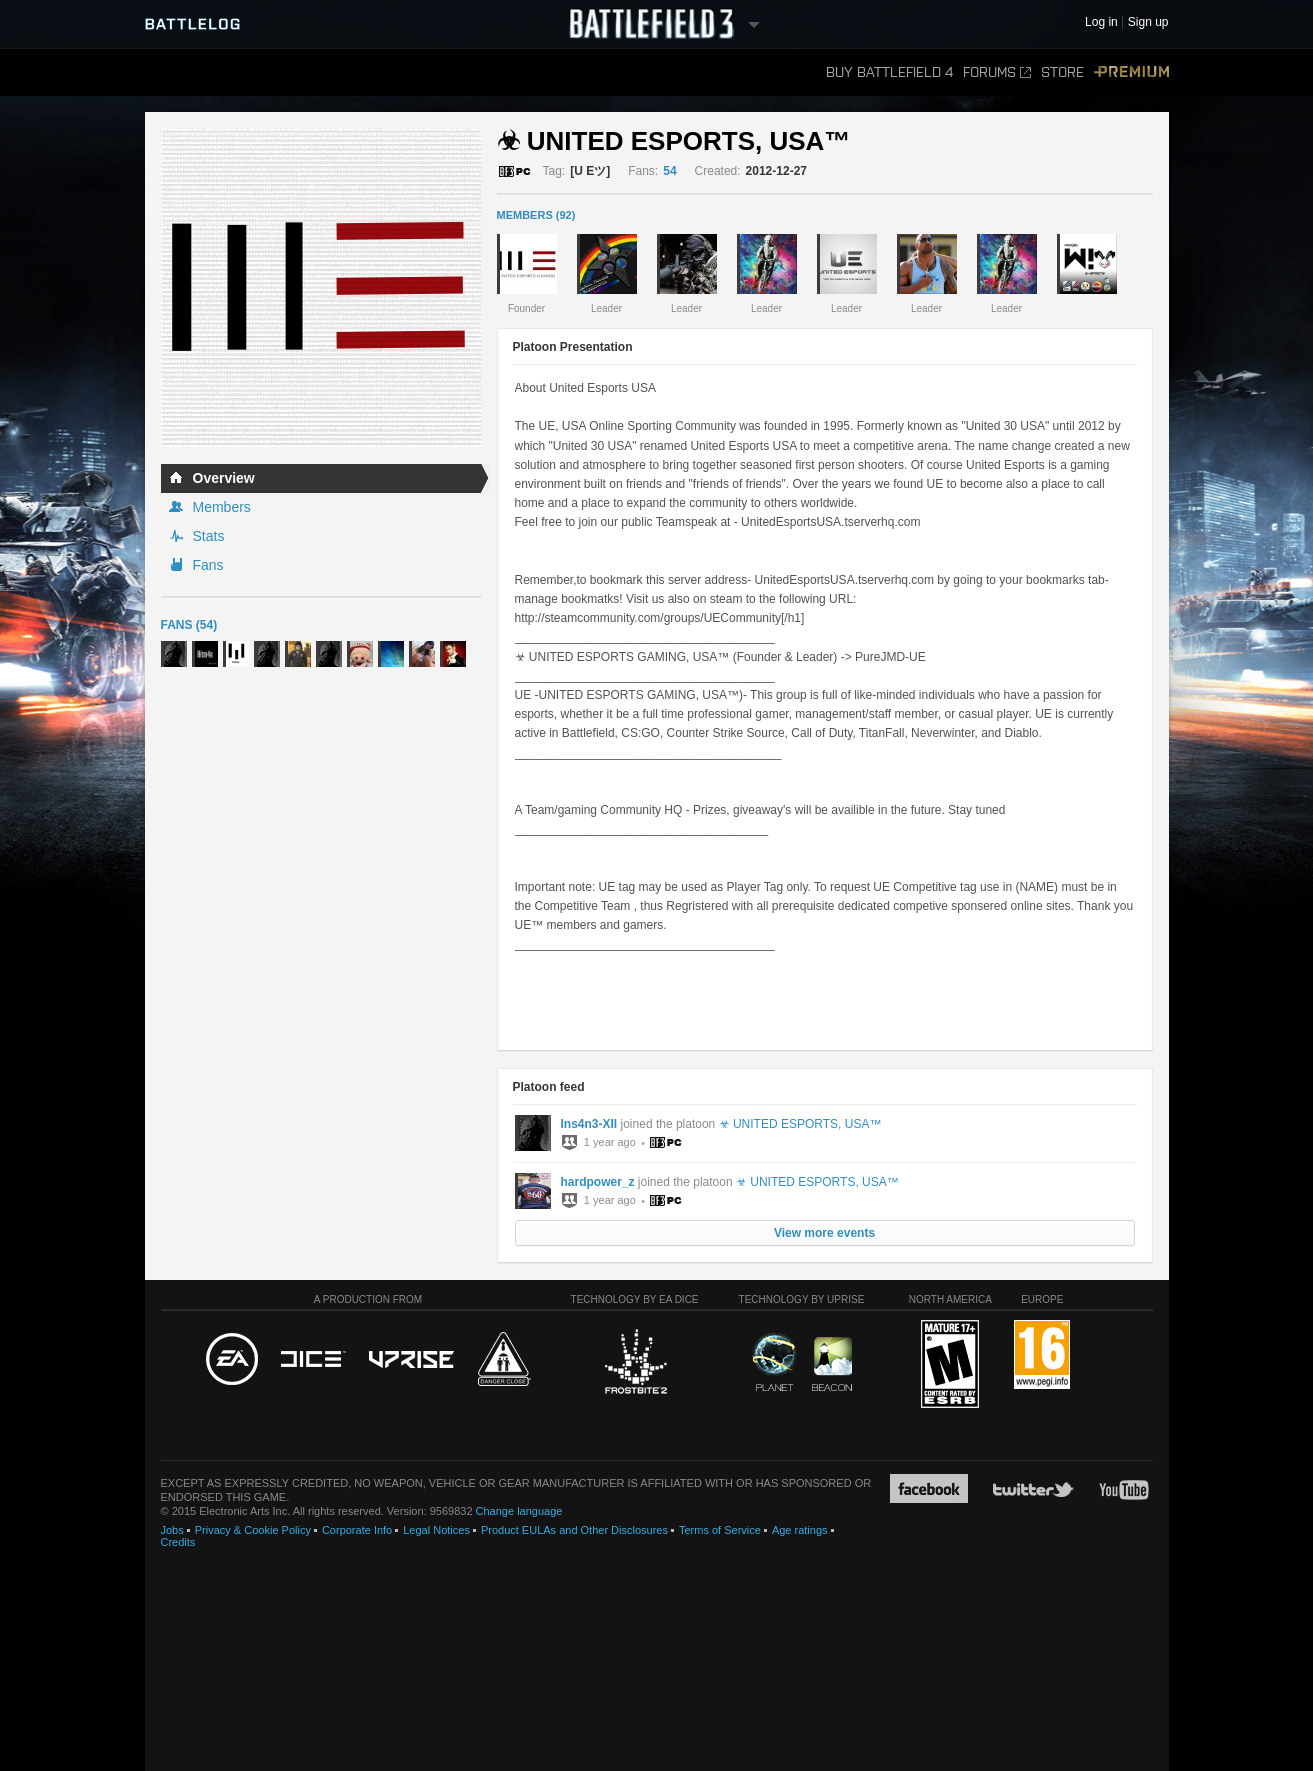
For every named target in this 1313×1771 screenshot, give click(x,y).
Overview (224, 478)
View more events (824, 1233)
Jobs (172, 1530)
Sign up (1148, 22)
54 (669, 171)
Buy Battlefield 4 (889, 72)
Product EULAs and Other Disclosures (574, 1530)
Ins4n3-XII (589, 1124)
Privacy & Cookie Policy (253, 1530)
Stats (209, 536)
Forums (997, 72)
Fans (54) (189, 625)
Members (222, 507)
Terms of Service (720, 1530)
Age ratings (800, 1530)
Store (1062, 72)
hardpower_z (598, 1182)
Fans (208, 565)
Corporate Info (357, 1530)
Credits (178, 1542)
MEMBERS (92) (536, 215)
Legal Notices (436, 1530)
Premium (1131, 72)
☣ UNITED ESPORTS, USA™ (800, 1124)
